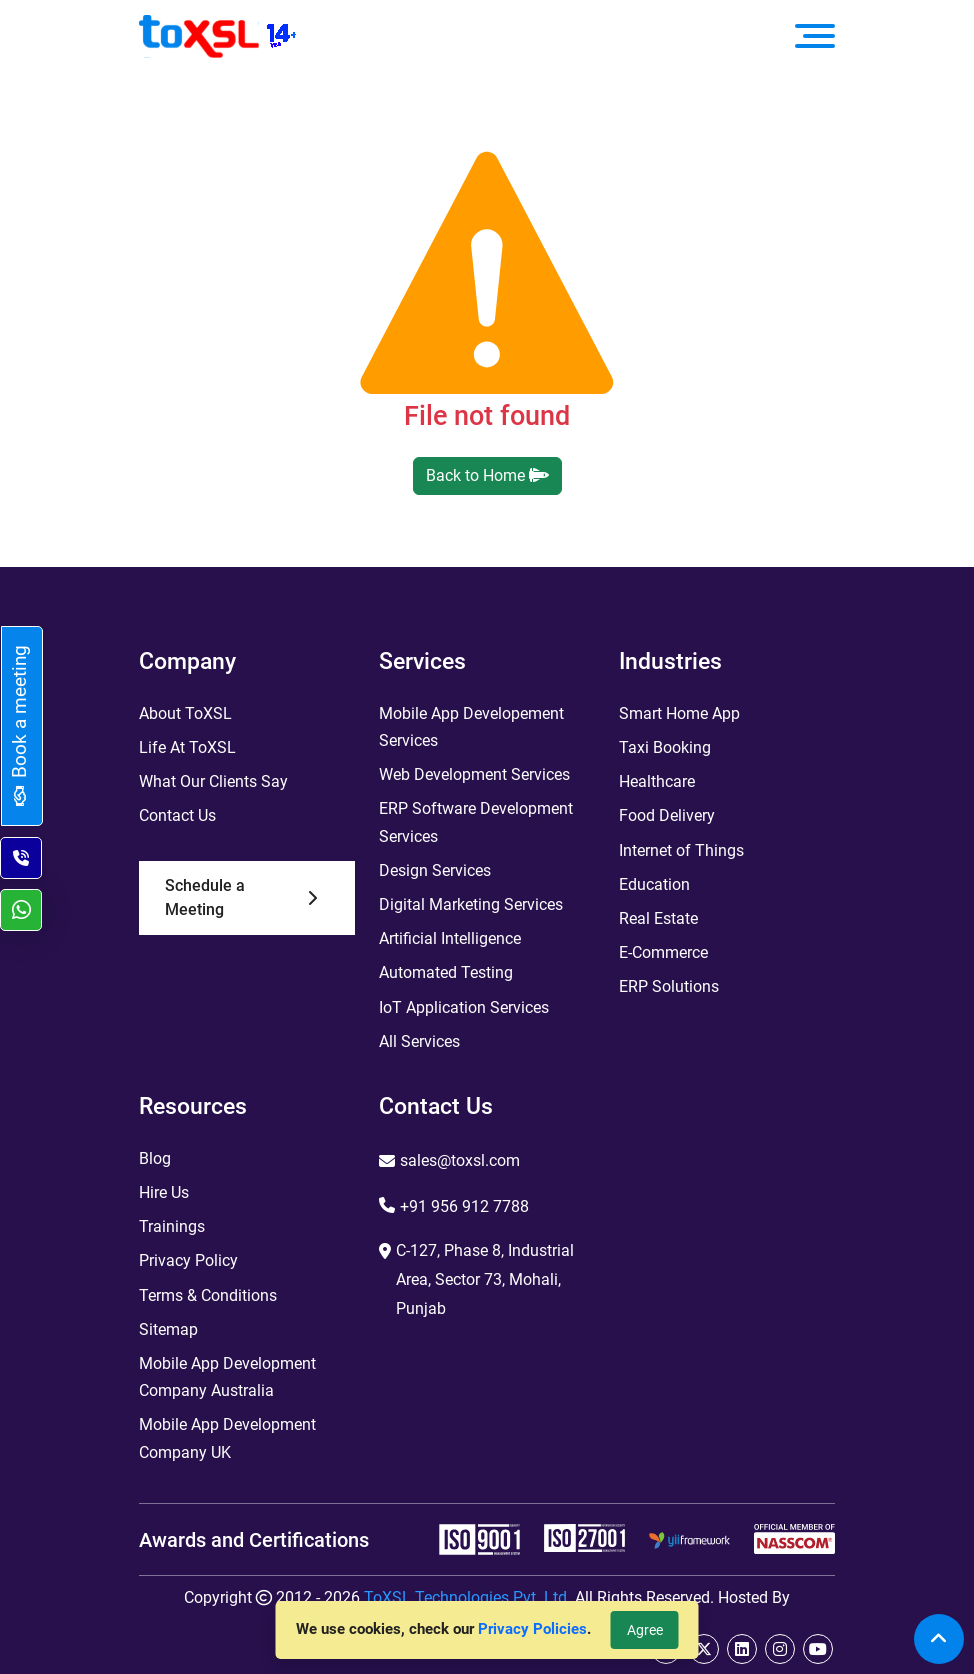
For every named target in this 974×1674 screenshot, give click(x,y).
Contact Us (177, 815)
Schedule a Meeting (241, 897)
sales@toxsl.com (460, 1160)
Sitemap (168, 1329)
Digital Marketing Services (471, 904)
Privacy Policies (532, 1629)
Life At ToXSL (187, 747)
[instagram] (780, 1649)
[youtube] (818, 1649)
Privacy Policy (188, 1260)
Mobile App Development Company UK (227, 1438)
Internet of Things (681, 850)
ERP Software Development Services (476, 822)
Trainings (172, 1226)
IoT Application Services (464, 1007)
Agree (645, 1630)
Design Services (435, 870)
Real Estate (658, 918)
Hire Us (164, 1192)
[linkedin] (742, 1649)
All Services (419, 1041)
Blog (155, 1158)
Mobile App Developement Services (471, 727)
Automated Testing (446, 972)
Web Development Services (474, 774)
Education (654, 884)
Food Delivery (667, 815)
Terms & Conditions (208, 1295)
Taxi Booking (665, 747)
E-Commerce (663, 952)
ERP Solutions (669, 986)
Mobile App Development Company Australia (227, 1377)
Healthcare (657, 781)
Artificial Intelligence (450, 938)
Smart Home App (679, 713)
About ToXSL (185, 713)
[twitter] (704, 1649)
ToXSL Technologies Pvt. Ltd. (467, 1597)
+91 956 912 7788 (464, 1206)
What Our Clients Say (213, 781)
